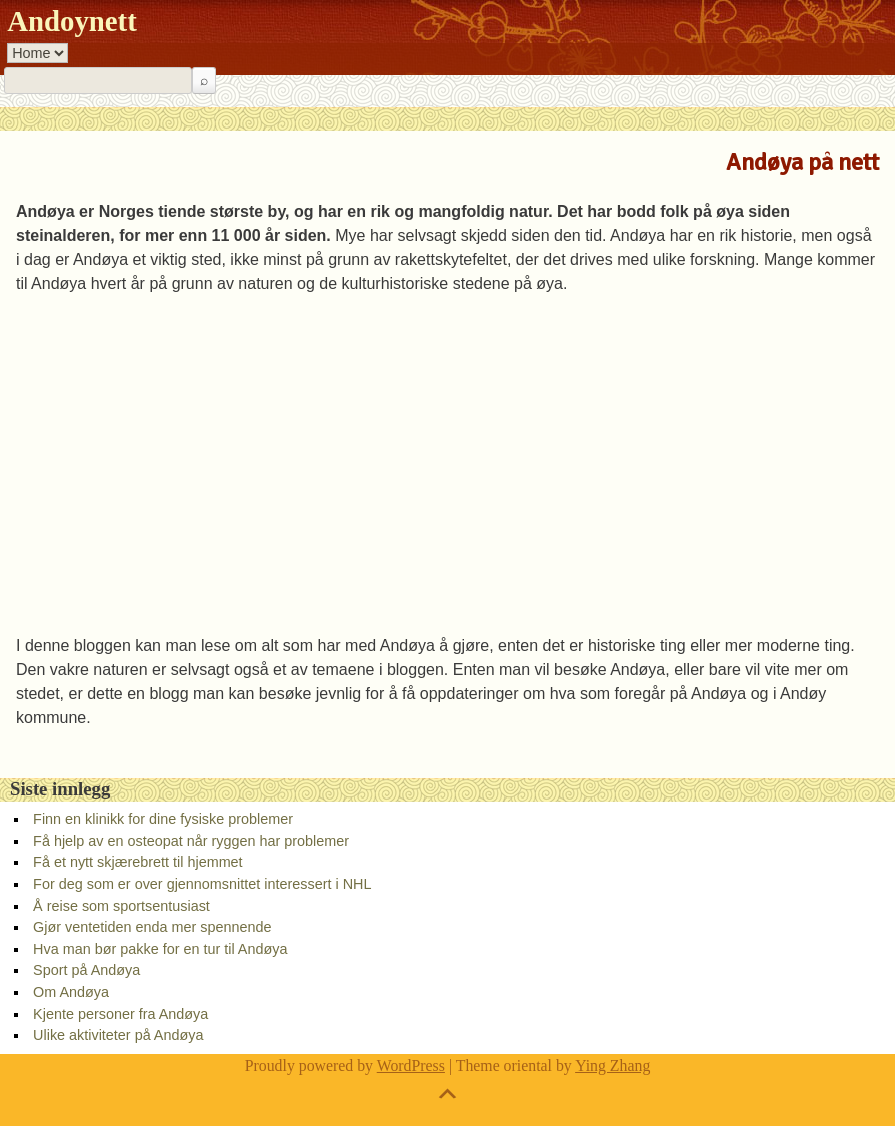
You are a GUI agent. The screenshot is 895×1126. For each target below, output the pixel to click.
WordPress (411, 1065)
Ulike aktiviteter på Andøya (118, 1035)
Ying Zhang (612, 1065)
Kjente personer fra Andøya (120, 1014)
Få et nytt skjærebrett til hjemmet (138, 862)
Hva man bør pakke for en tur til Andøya (160, 949)
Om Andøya (71, 992)
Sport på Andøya (86, 970)
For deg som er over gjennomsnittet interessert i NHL (202, 884)
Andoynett (72, 21)
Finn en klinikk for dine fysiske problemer (163, 819)
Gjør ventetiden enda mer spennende (152, 927)
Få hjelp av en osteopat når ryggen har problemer (191, 841)
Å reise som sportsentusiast (121, 906)
